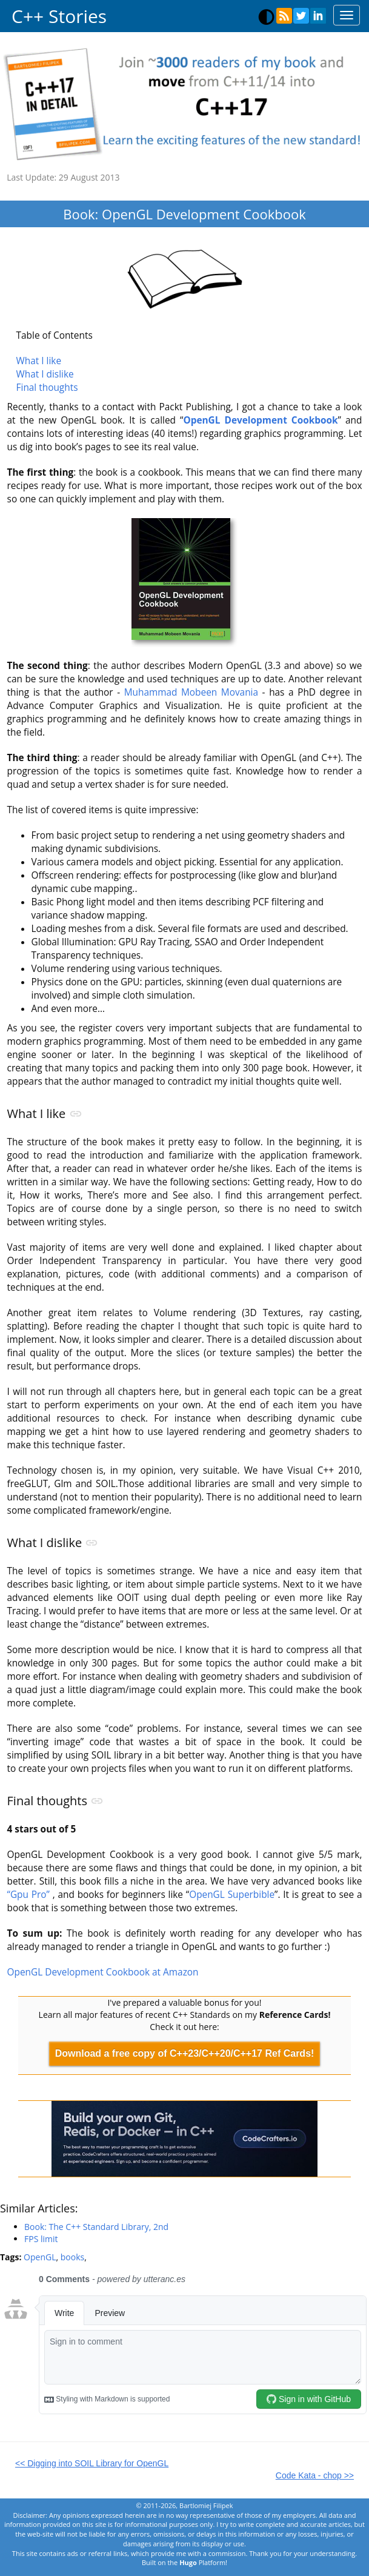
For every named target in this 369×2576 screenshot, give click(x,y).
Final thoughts (47, 387)
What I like (38, 360)
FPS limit (41, 2239)
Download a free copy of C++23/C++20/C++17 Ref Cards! (184, 2053)
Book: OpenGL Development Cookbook (184, 214)
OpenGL (40, 2257)
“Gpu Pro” (28, 1894)
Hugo (188, 2562)
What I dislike (45, 374)
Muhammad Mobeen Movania (191, 692)
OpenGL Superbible (231, 1894)
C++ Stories (59, 16)
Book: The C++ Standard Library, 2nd (96, 2226)
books (72, 2257)
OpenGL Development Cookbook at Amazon (103, 1972)
